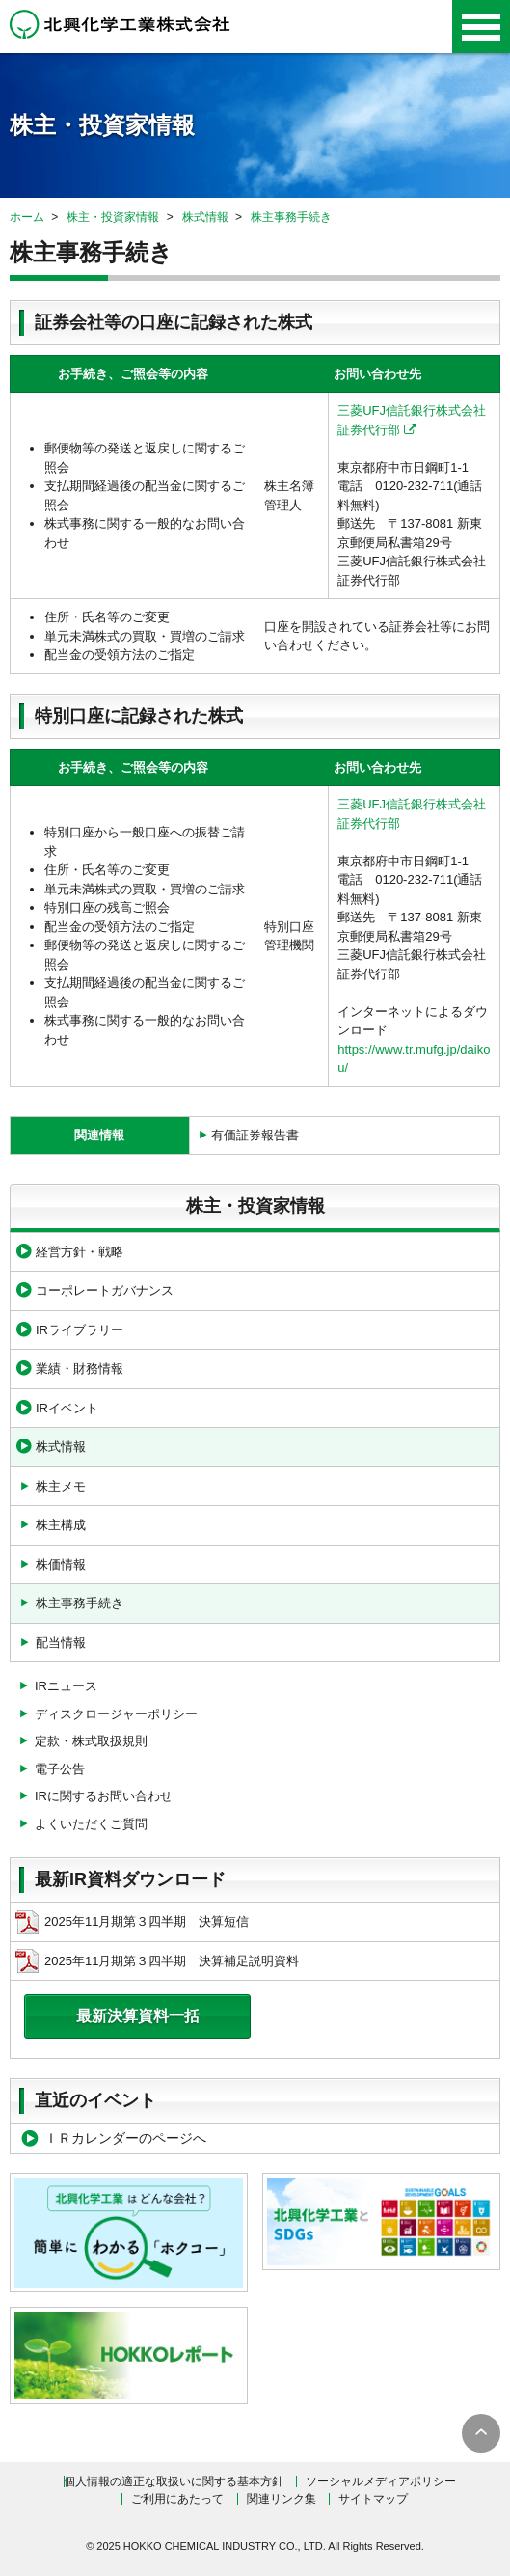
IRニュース (66, 1686)
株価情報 (61, 1564)
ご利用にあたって (177, 2499)
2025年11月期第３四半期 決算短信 (132, 1922)
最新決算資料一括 (138, 2016)
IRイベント (67, 1408)
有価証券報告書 (255, 1135)
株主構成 (61, 1525)
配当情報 (61, 1642)
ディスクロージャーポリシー (116, 1714)
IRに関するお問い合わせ (104, 1796)
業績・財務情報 (79, 1368)
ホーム (27, 217)
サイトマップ (373, 2499)
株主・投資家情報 (113, 217)
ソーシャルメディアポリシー (381, 2481)
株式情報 (205, 217)
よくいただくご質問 (91, 1824)
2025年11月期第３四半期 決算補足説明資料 (157, 1961)
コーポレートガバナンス (105, 1290)
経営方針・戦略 (79, 1252)
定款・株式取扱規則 (91, 1741)
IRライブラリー (79, 1330)
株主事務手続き (291, 217)
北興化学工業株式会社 (120, 24)
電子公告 (60, 1769)
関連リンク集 (281, 2499)
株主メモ (61, 1486)
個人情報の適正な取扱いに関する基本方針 (173, 2481)
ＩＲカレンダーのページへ (125, 2138)
